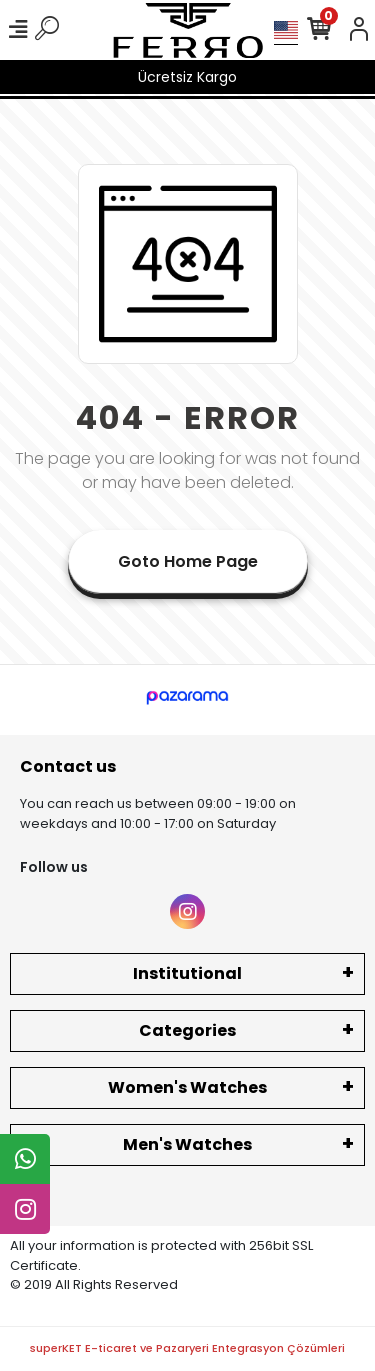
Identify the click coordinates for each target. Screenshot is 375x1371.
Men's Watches (187, 1144)
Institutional (187, 973)
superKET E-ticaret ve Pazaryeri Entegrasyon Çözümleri (187, 1348)
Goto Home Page (188, 561)
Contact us (68, 766)
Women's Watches (187, 1087)
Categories (187, 1030)
